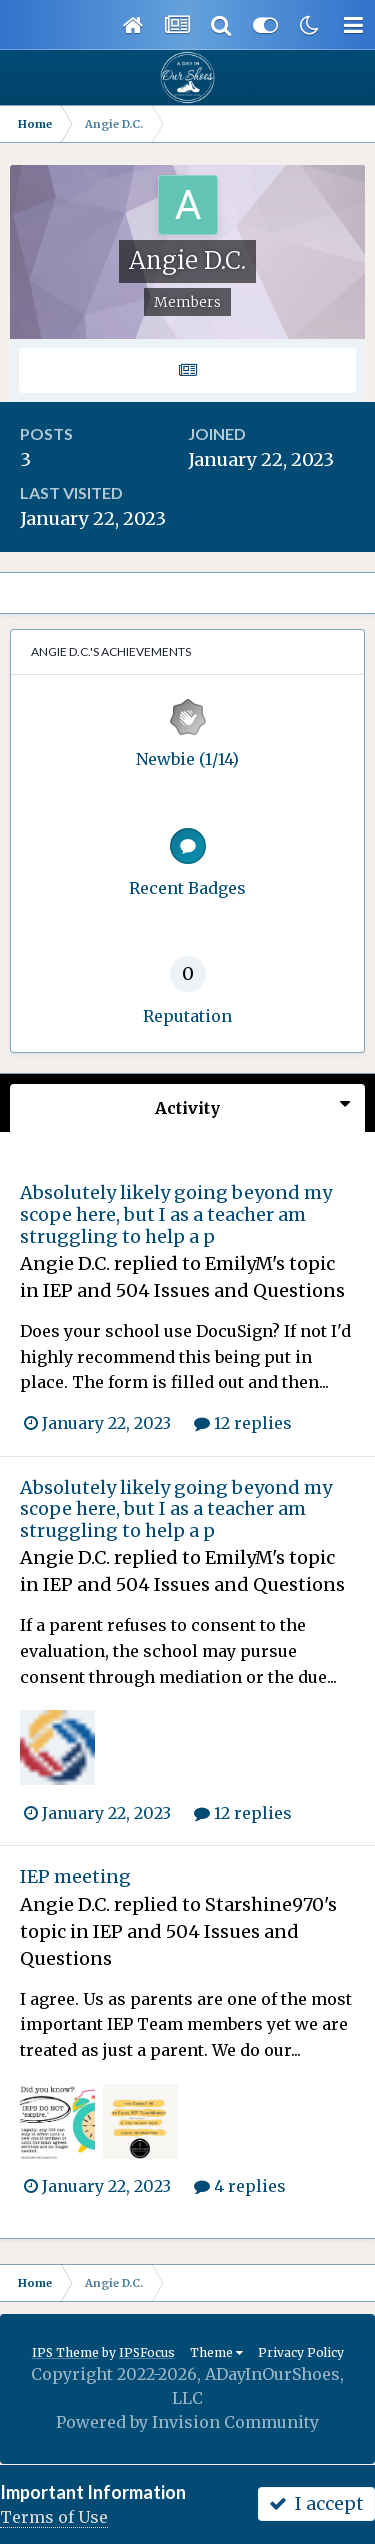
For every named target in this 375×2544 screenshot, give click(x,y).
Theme (216, 2352)
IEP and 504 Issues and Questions (194, 1290)
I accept (316, 2503)
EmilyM (238, 1263)
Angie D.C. (65, 1263)
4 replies (240, 2186)
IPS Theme (65, 2352)
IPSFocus (147, 2352)
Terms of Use (54, 2517)
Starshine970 (264, 1904)
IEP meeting (75, 1876)
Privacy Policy (301, 2352)
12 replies (243, 1423)
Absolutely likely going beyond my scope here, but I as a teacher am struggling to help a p (176, 1214)
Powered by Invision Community (187, 2422)
